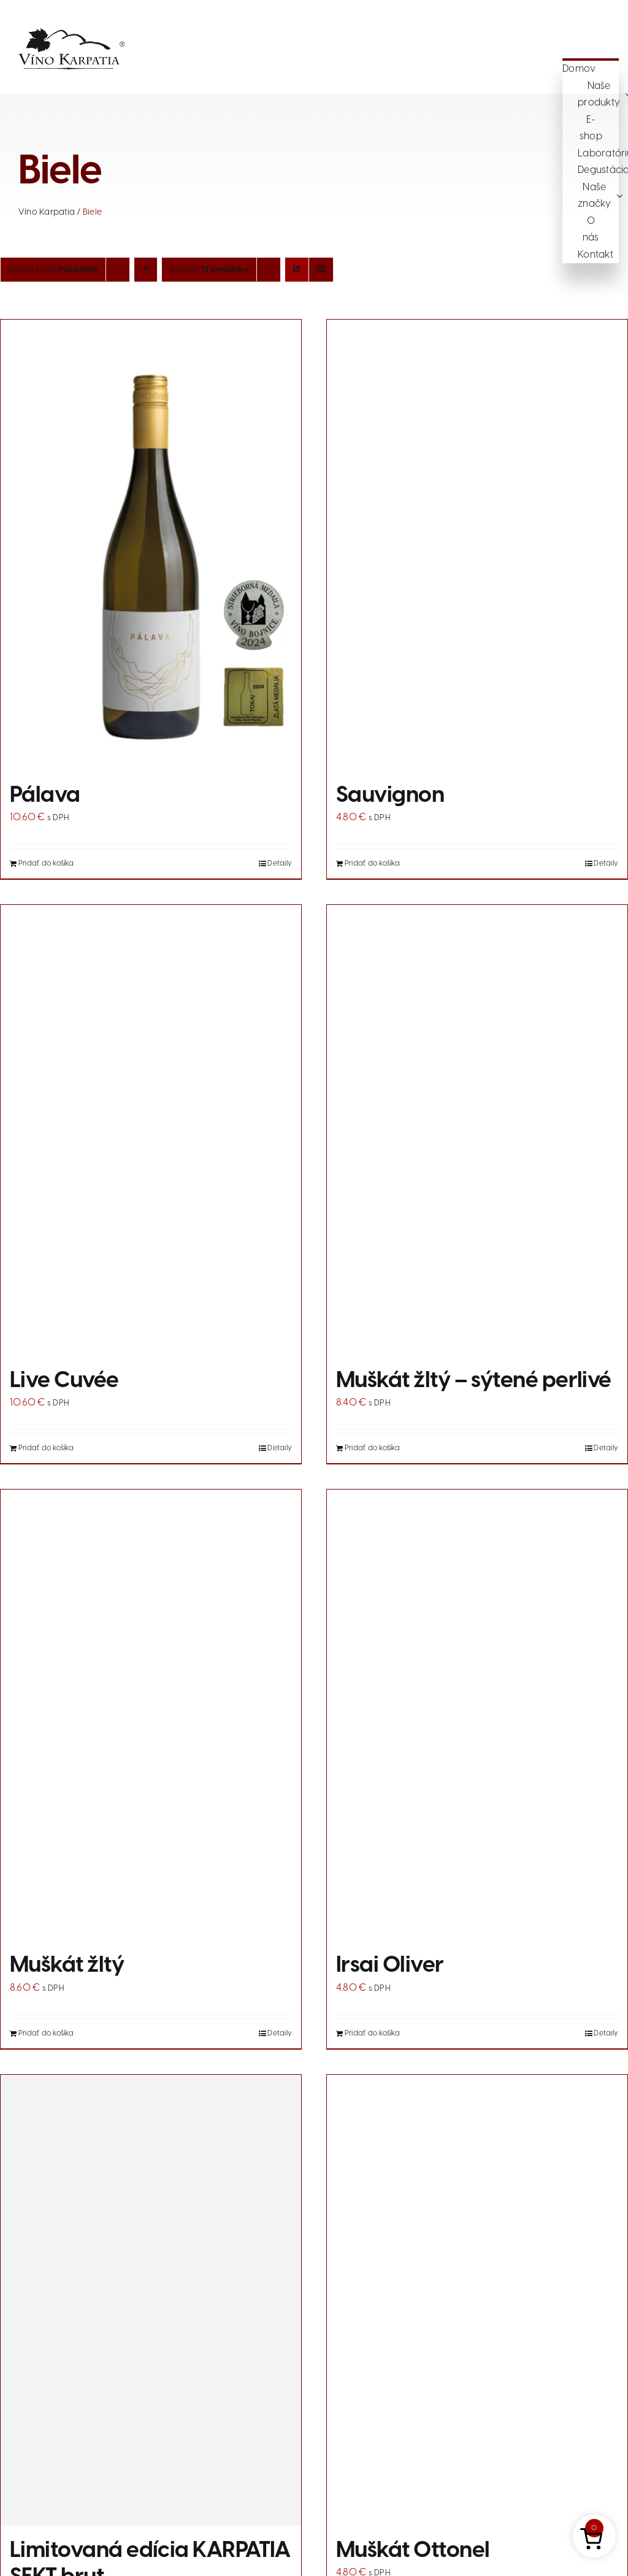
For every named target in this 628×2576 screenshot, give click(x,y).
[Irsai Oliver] (477, 1715)
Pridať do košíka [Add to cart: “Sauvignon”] (372, 863)
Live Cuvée (64, 1381)
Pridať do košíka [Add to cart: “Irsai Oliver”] (372, 2033)
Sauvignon (390, 795)
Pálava (45, 795)
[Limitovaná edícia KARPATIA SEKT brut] (151, 2300)
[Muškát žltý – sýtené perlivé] (477, 1130)
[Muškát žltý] (151, 1715)
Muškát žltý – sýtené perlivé (473, 1381)
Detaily (279, 863)
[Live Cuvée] (151, 1130)
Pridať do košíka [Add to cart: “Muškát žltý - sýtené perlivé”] (372, 1448)
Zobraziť (209, 270)
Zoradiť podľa (53, 270)
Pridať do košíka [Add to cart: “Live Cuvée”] (46, 1448)
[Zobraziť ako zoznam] (321, 270)
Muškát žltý (67, 1965)
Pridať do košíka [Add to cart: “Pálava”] (46, 863)
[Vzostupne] (146, 269)
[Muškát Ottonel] (477, 2300)
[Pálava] (151, 545)
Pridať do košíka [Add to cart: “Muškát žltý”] (46, 2033)
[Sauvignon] (477, 545)
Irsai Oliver (390, 1965)
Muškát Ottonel (412, 2551)
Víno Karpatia (46, 212)
